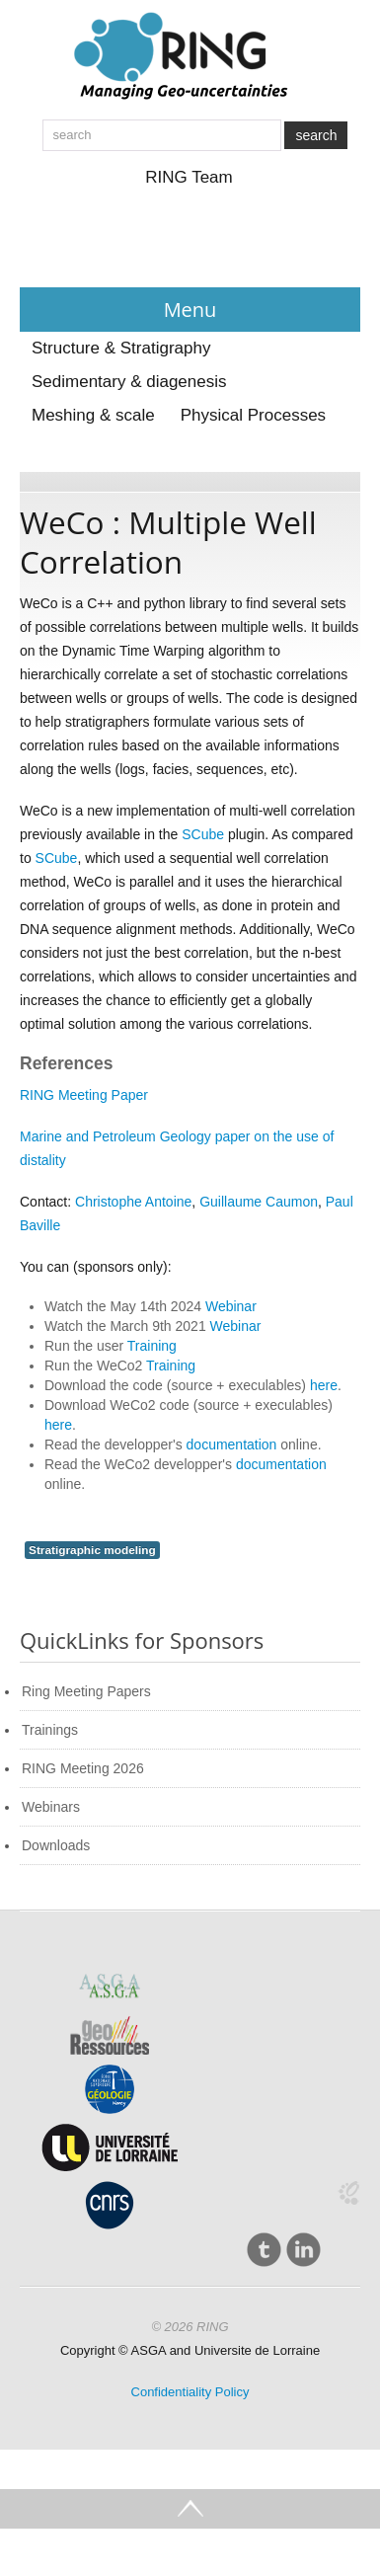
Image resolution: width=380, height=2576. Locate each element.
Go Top (190, 2509)
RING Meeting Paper (84, 1095)
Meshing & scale (93, 415)
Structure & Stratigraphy (121, 348)
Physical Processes (253, 415)
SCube (205, 834)
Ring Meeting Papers (86, 1691)
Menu (190, 309)
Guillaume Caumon (258, 1202)
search (316, 135)
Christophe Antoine (133, 1202)
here (324, 1385)
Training (152, 1346)
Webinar (231, 1306)
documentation (232, 1444)
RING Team (189, 177)
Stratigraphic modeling (92, 1550)
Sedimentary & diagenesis (129, 381)
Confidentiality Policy (190, 2391)
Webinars (51, 1807)
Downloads (56, 1845)
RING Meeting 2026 (83, 1768)
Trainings (50, 1730)
